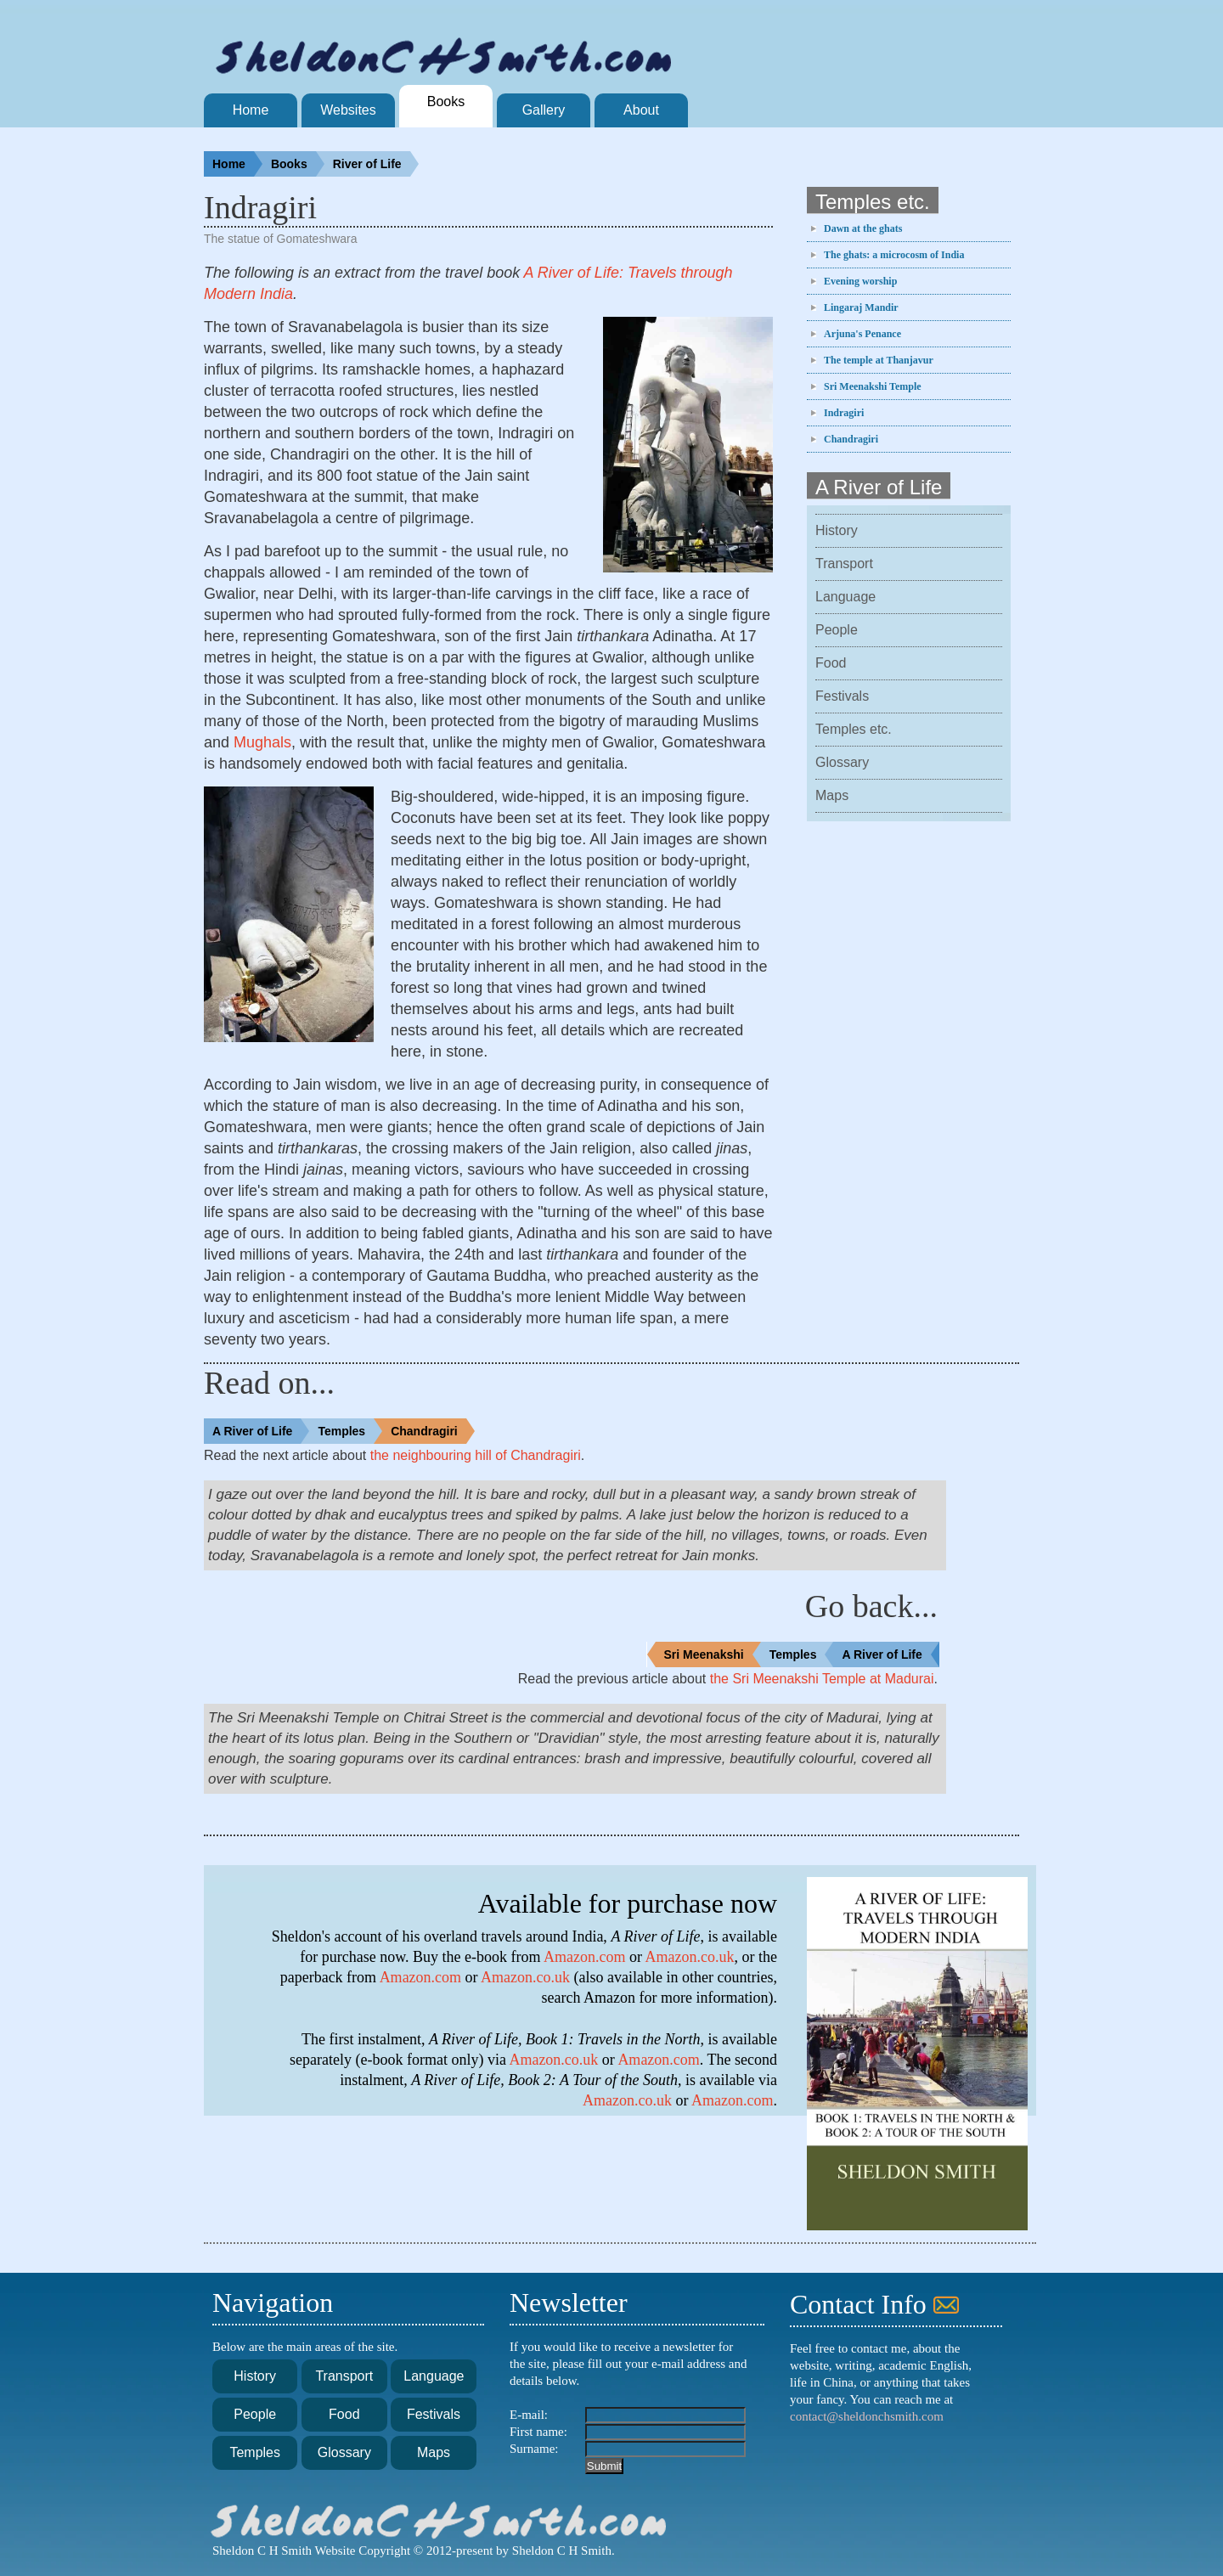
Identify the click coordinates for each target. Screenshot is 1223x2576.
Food (830, 663)
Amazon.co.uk (690, 1956)
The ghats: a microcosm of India (894, 255)
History (836, 530)
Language (845, 596)
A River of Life (260, 1431)
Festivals (842, 696)
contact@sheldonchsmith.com (867, 2416)
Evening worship (860, 281)
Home (237, 164)
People (836, 630)
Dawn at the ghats (863, 228)
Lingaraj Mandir (861, 307)
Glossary (842, 762)
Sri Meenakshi (712, 1654)
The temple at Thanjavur (878, 360)
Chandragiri (851, 439)
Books (297, 164)
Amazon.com (584, 1956)
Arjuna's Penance (862, 334)
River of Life (376, 164)
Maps (831, 795)
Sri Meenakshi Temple (872, 386)
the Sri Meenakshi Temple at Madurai (822, 1678)
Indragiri (844, 413)
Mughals (262, 742)
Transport (844, 563)
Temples (350, 1431)
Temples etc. (853, 729)
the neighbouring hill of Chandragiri (475, 1455)
